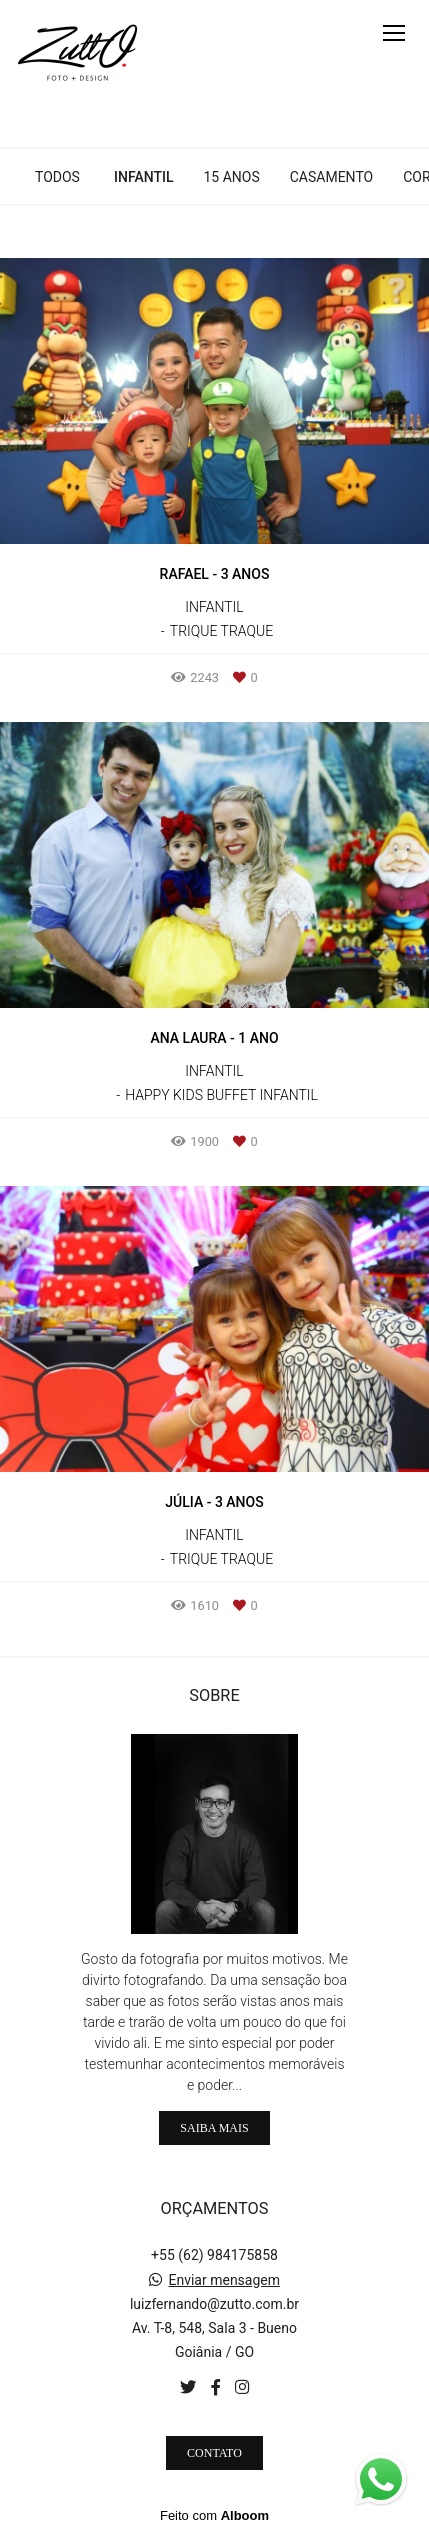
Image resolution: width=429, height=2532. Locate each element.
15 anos (231, 177)
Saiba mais (214, 2128)
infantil (143, 177)
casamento (331, 177)
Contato (214, 2453)
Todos (57, 177)
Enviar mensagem (224, 2280)
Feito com (214, 2515)
